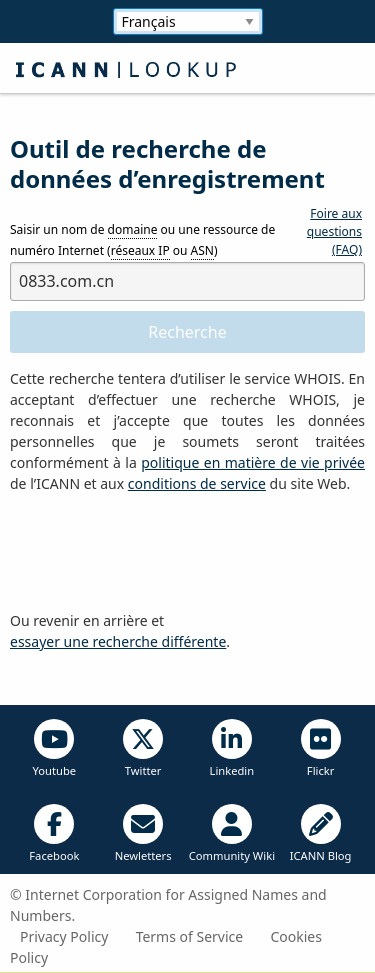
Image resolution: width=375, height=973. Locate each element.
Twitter (143, 748)
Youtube (55, 748)
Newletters (143, 833)
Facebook (54, 833)
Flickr (321, 748)
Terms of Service (190, 936)
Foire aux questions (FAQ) (334, 231)
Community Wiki (232, 833)
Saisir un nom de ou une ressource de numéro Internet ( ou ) (142, 241)
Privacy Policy (64, 936)
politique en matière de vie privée (253, 462)
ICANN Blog (321, 833)
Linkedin (232, 748)
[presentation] (162, 553)
